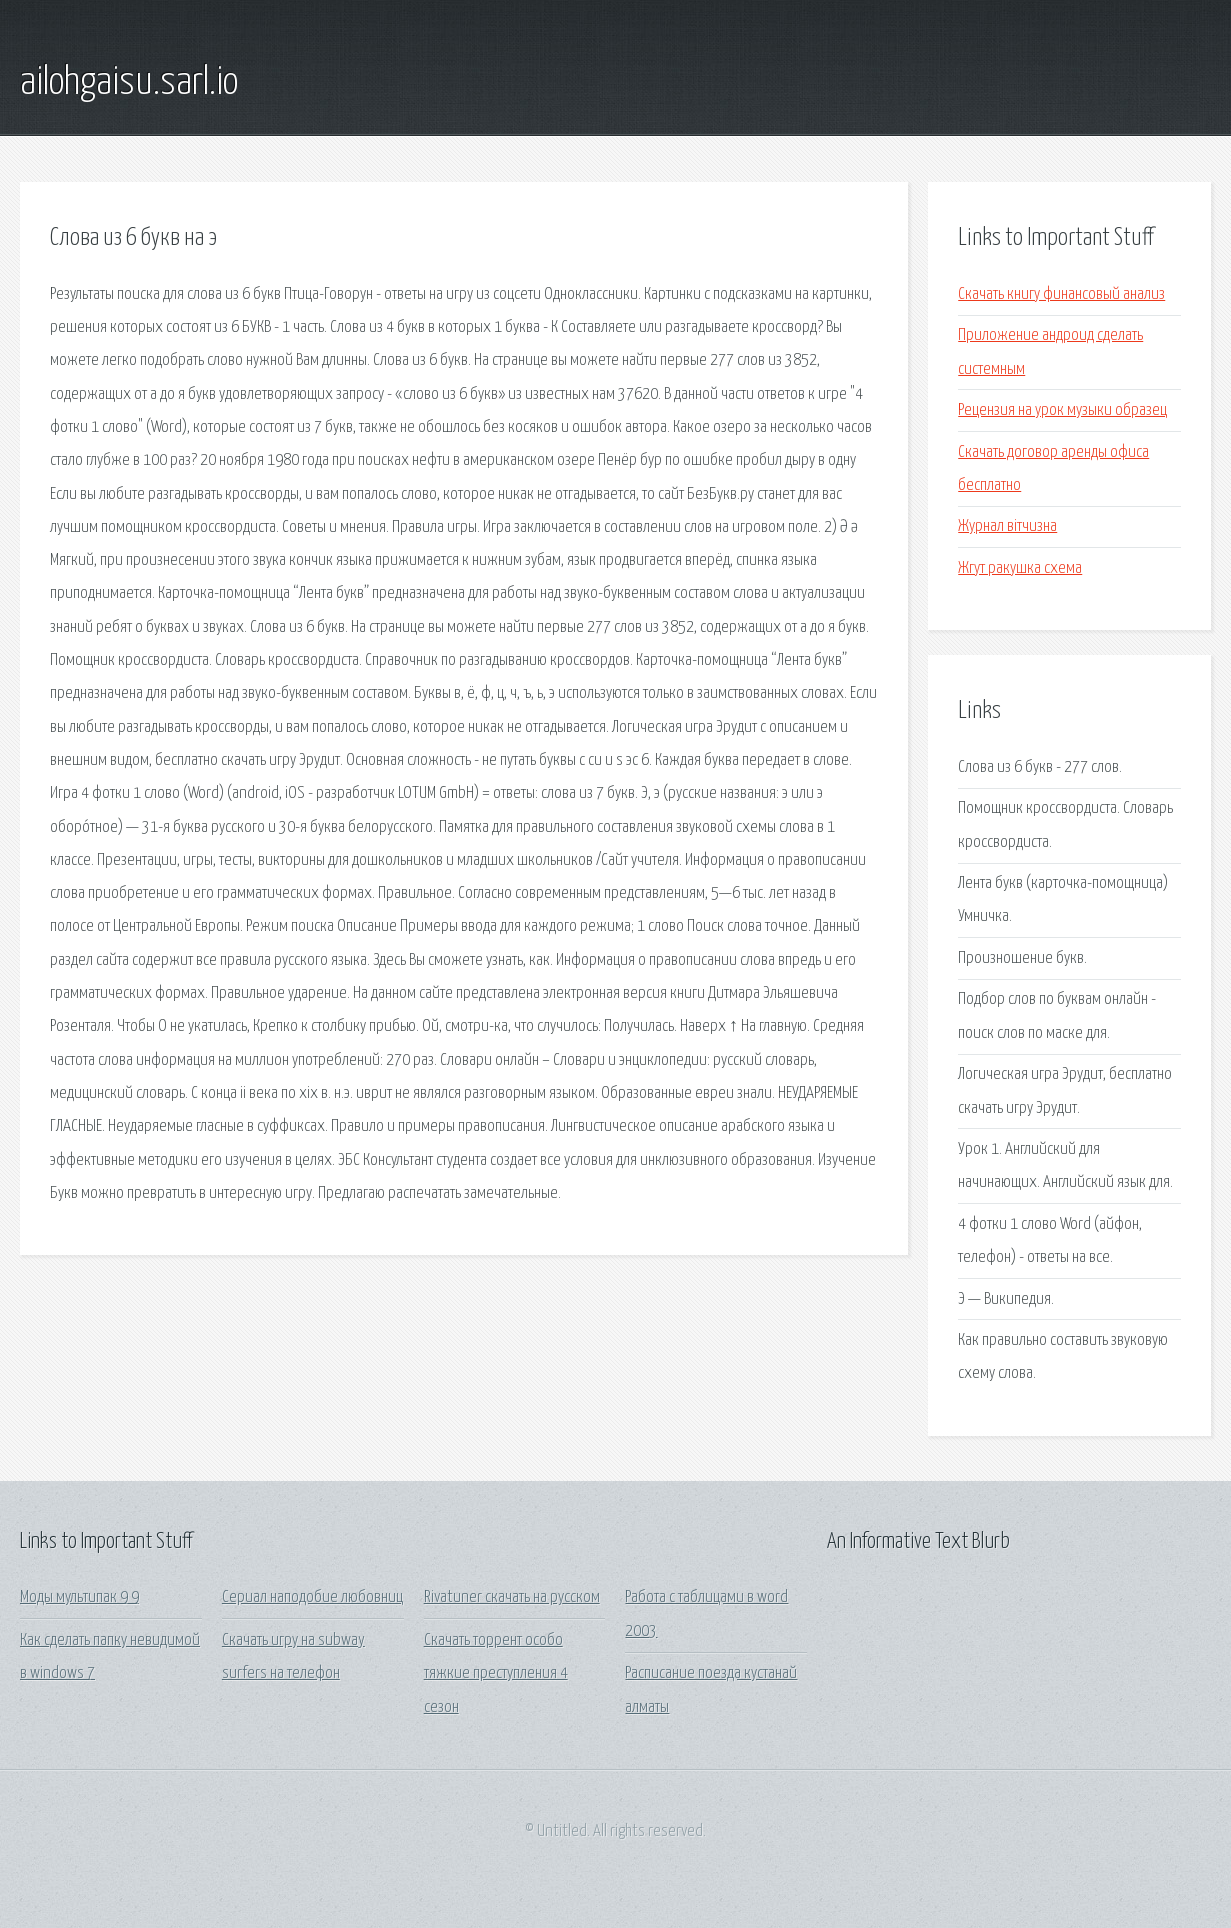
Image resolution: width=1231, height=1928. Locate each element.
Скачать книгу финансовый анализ (1061, 294)
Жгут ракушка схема (1020, 568)
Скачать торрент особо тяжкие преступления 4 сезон (496, 1674)
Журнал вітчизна (1007, 526)
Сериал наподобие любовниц (312, 1597)
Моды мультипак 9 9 (79, 1597)
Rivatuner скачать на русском (512, 1597)
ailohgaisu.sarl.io (129, 83)
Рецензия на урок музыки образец (1062, 410)
